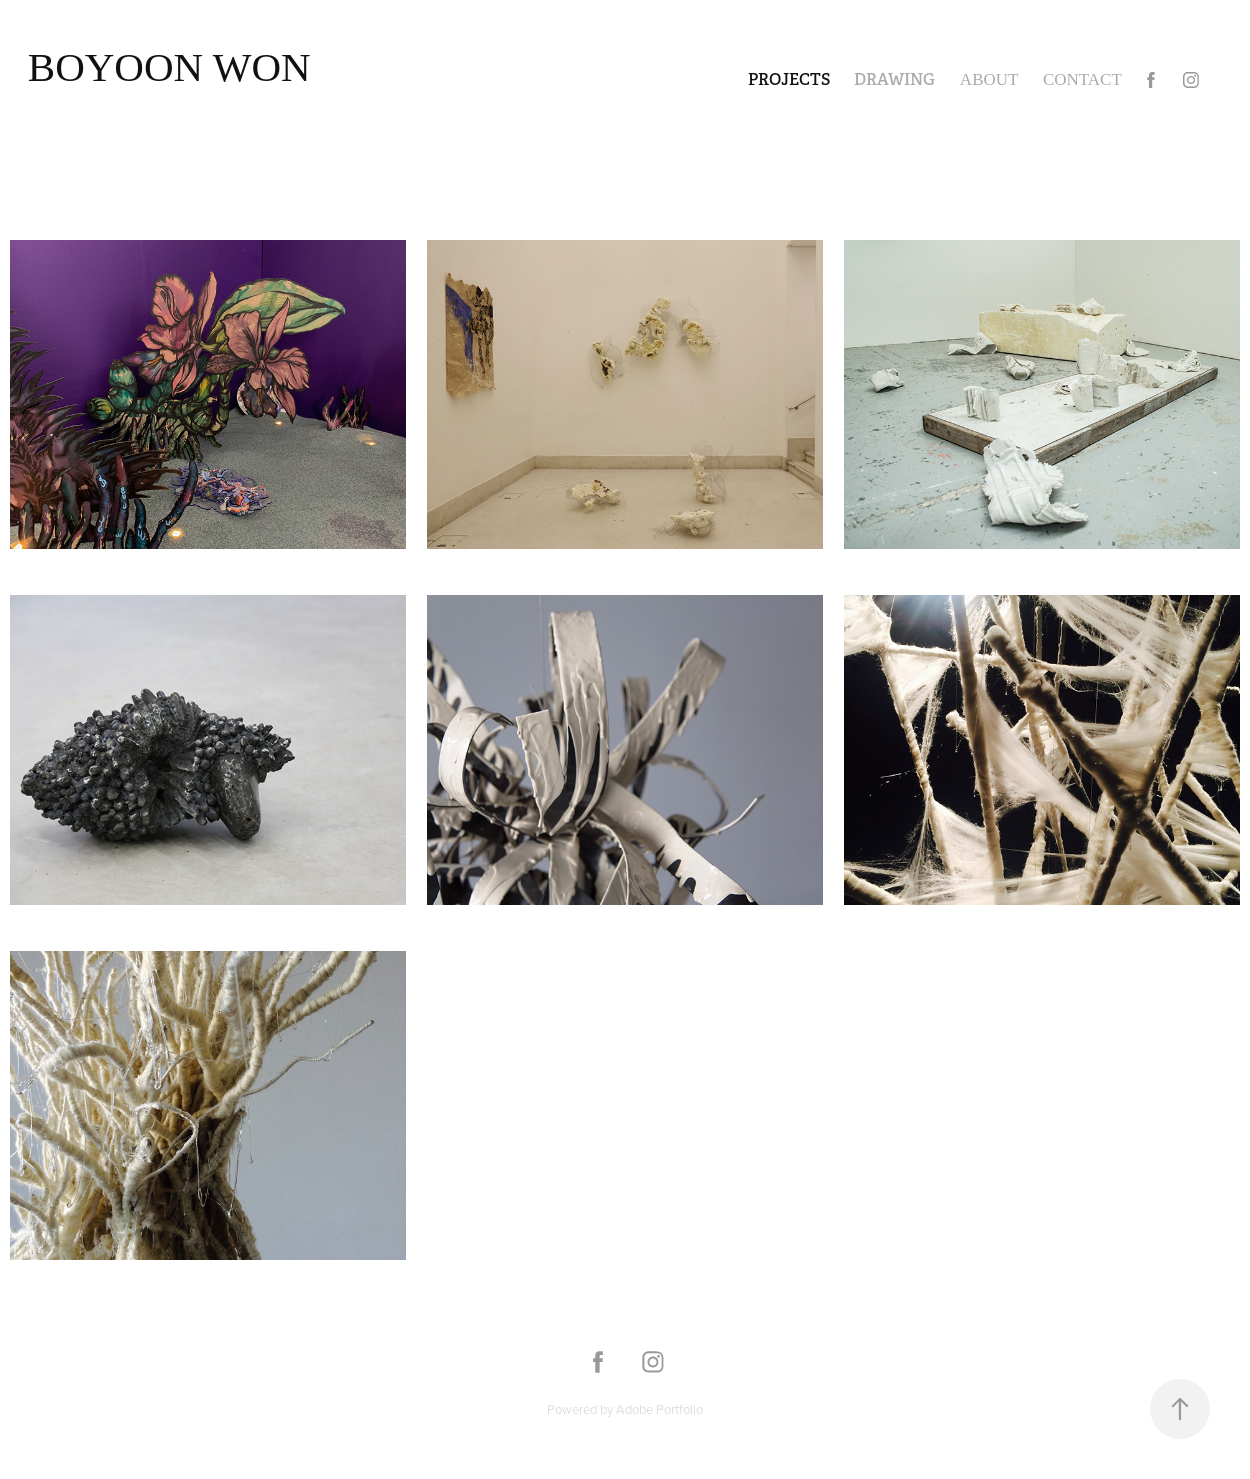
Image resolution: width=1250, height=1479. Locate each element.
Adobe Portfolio (659, 1409)
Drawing (894, 79)
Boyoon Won (169, 67)
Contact (1082, 79)
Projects (789, 79)
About (989, 79)
